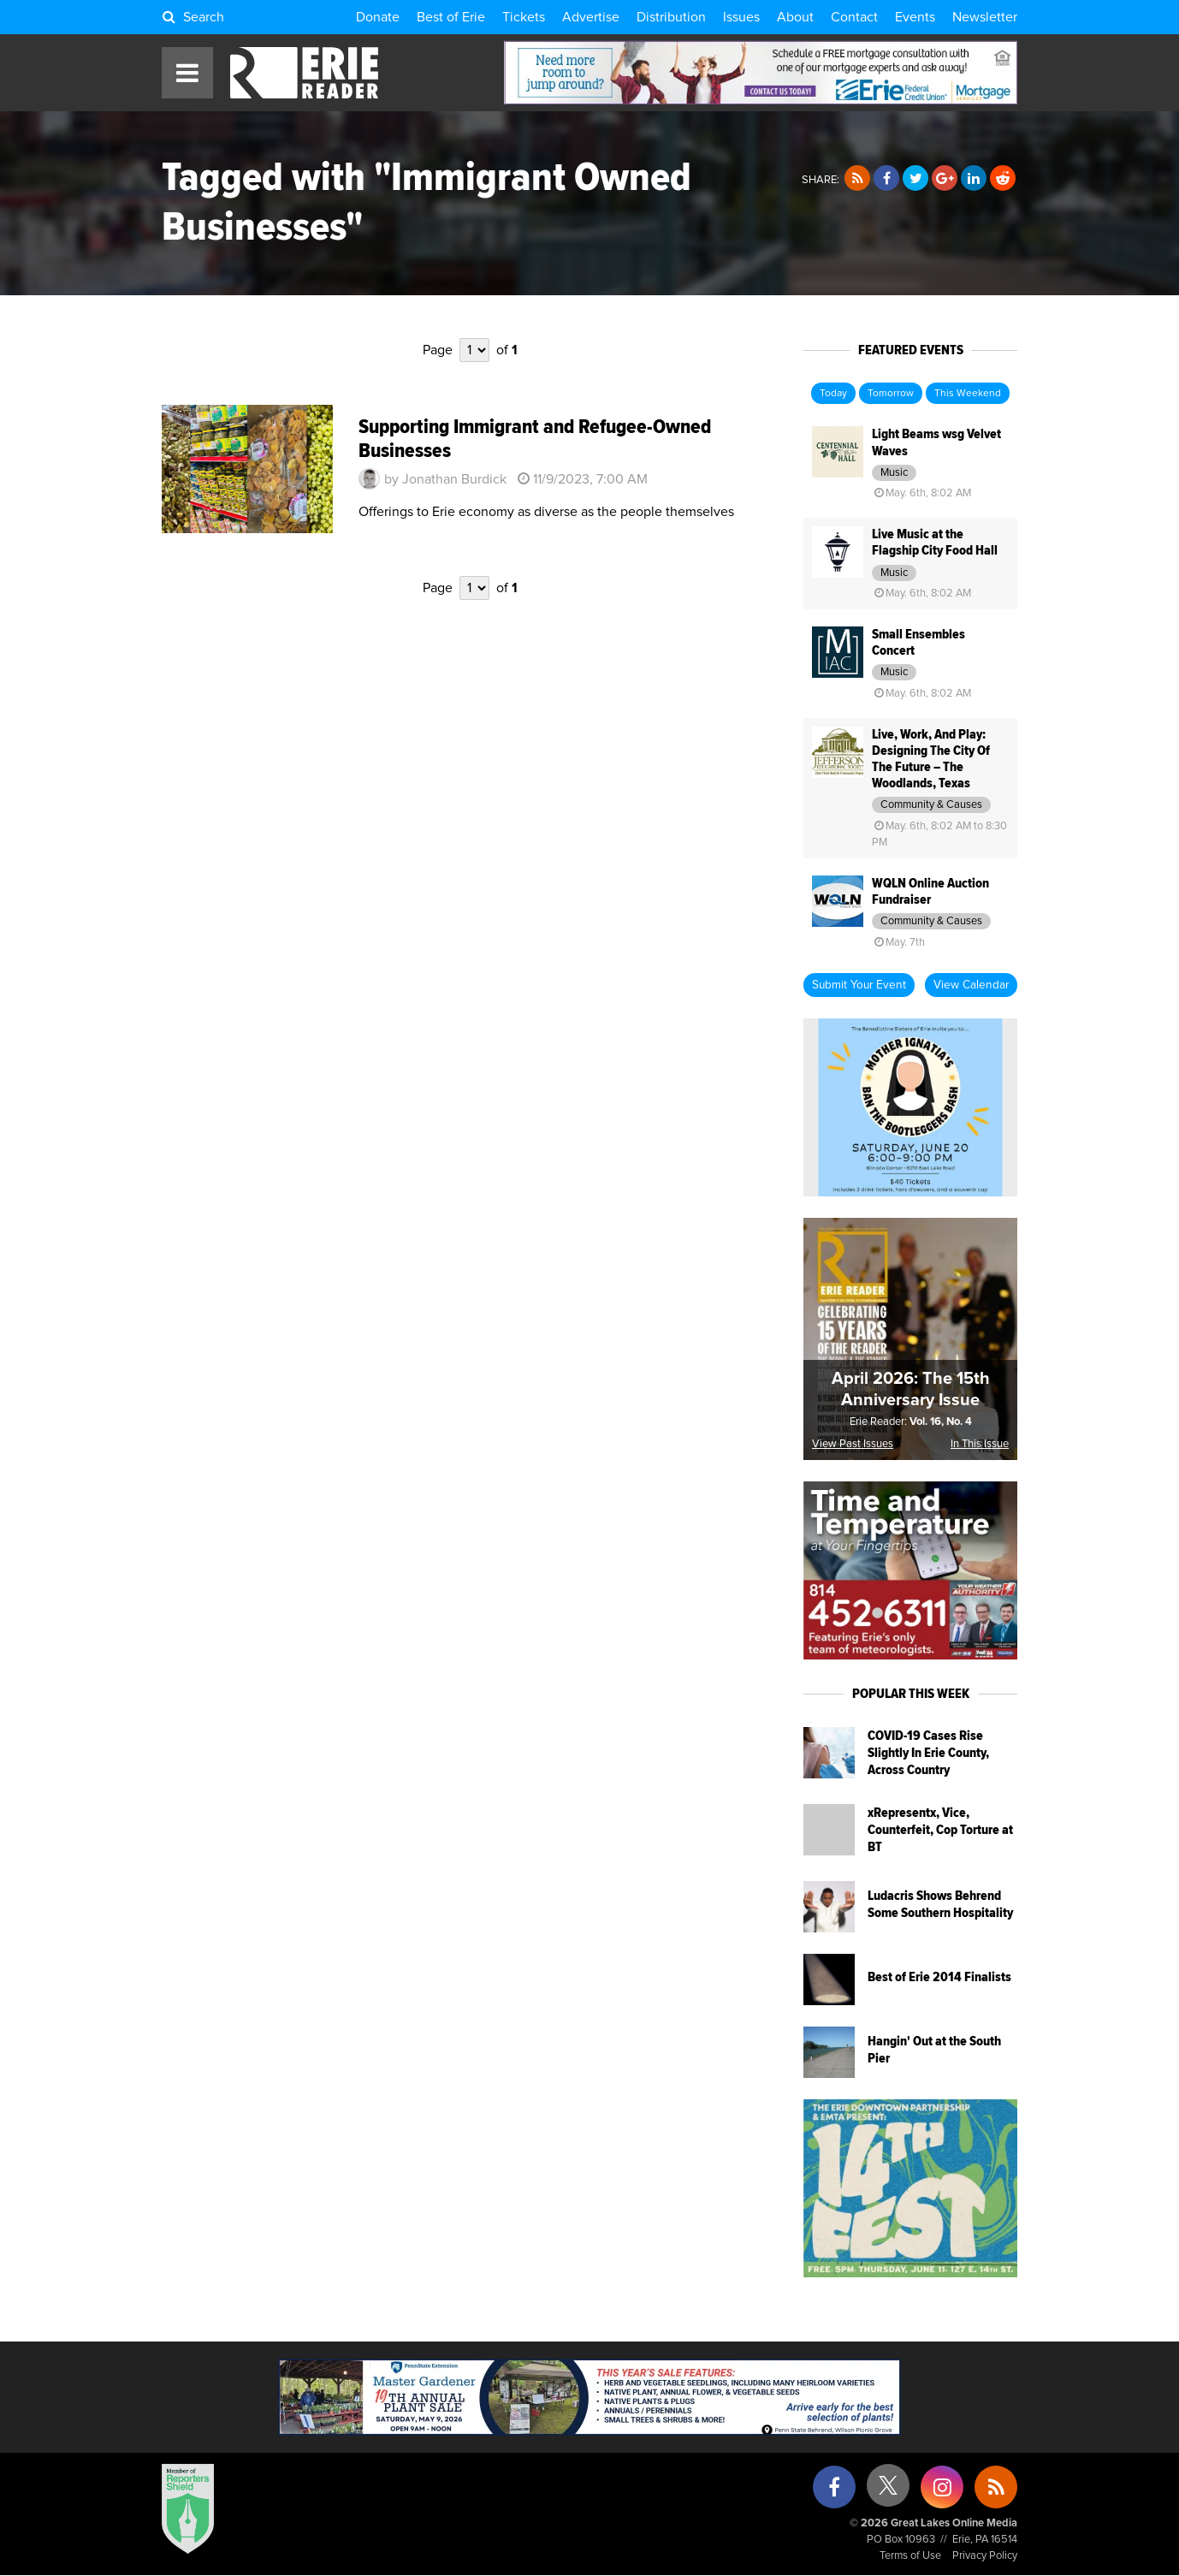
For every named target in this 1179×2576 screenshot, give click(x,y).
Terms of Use (910, 2555)
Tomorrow (891, 394)
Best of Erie (451, 17)
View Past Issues (852, 1444)
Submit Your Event (859, 985)
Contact (854, 17)
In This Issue (980, 1444)
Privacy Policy (984, 2555)
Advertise (590, 17)
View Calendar (971, 985)
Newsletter (984, 17)
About (795, 17)
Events (915, 17)
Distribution (671, 17)
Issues (741, 17)
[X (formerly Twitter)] (888, 2491)
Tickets (523, 17)
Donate (378, 17)
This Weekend (967, 394)
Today (833, 394)
